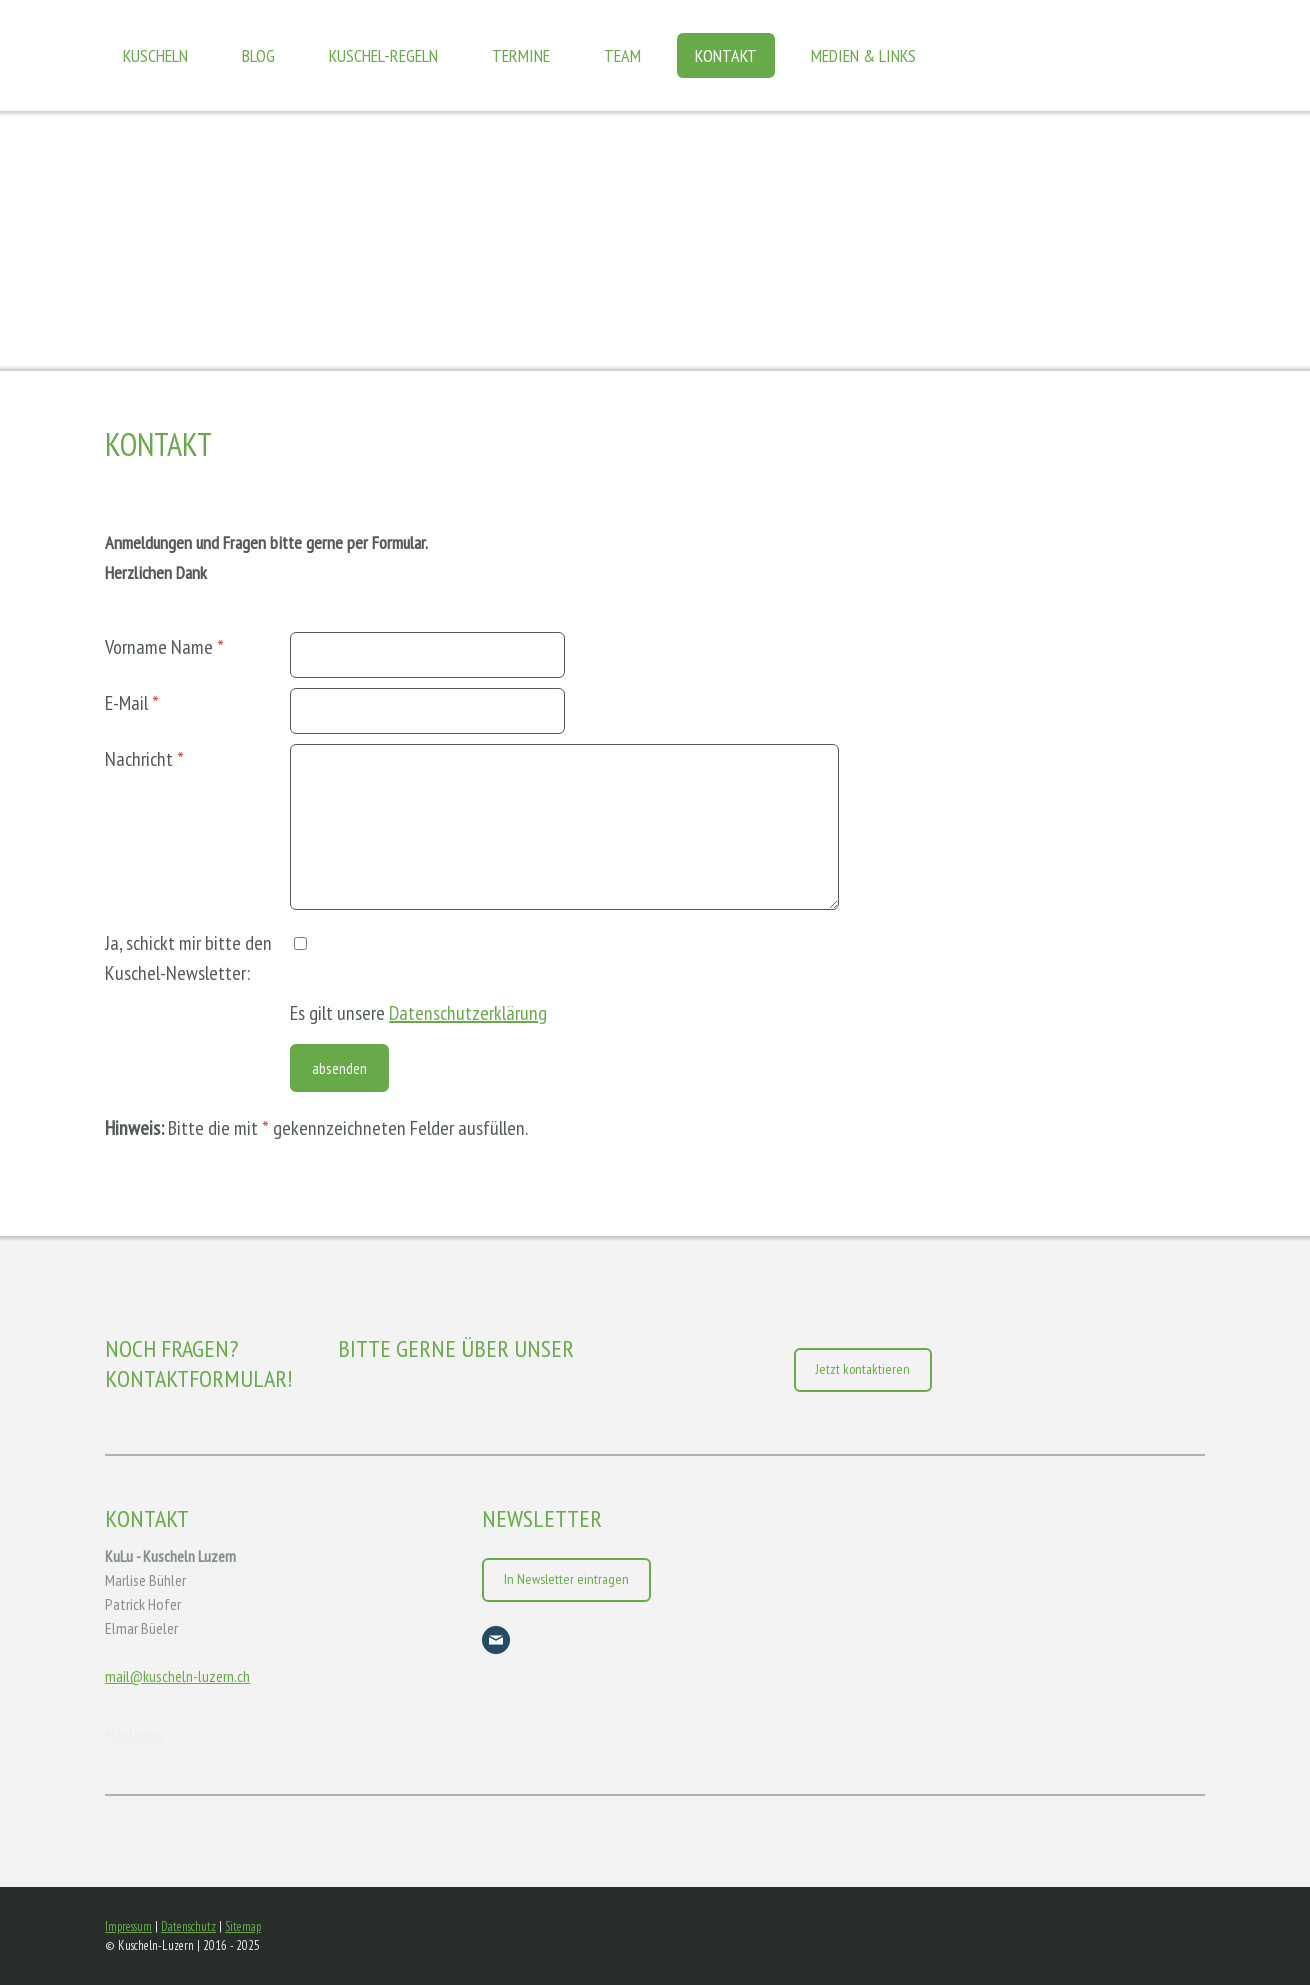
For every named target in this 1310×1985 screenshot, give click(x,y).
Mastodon (134, 1734)
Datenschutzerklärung (468, 1013)
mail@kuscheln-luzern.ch (177, 1676)
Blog (258, 55)
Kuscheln (155, 55)
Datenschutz (188, 1926)
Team (622, 55)
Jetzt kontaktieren (863, 1369)
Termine (521, 55)
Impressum (128, 1926)
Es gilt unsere (418, 1013)
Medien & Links (863, 55)
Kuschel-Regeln (383, 55)
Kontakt (726, 55)
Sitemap (243, 1926)
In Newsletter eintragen (566, 1579)
